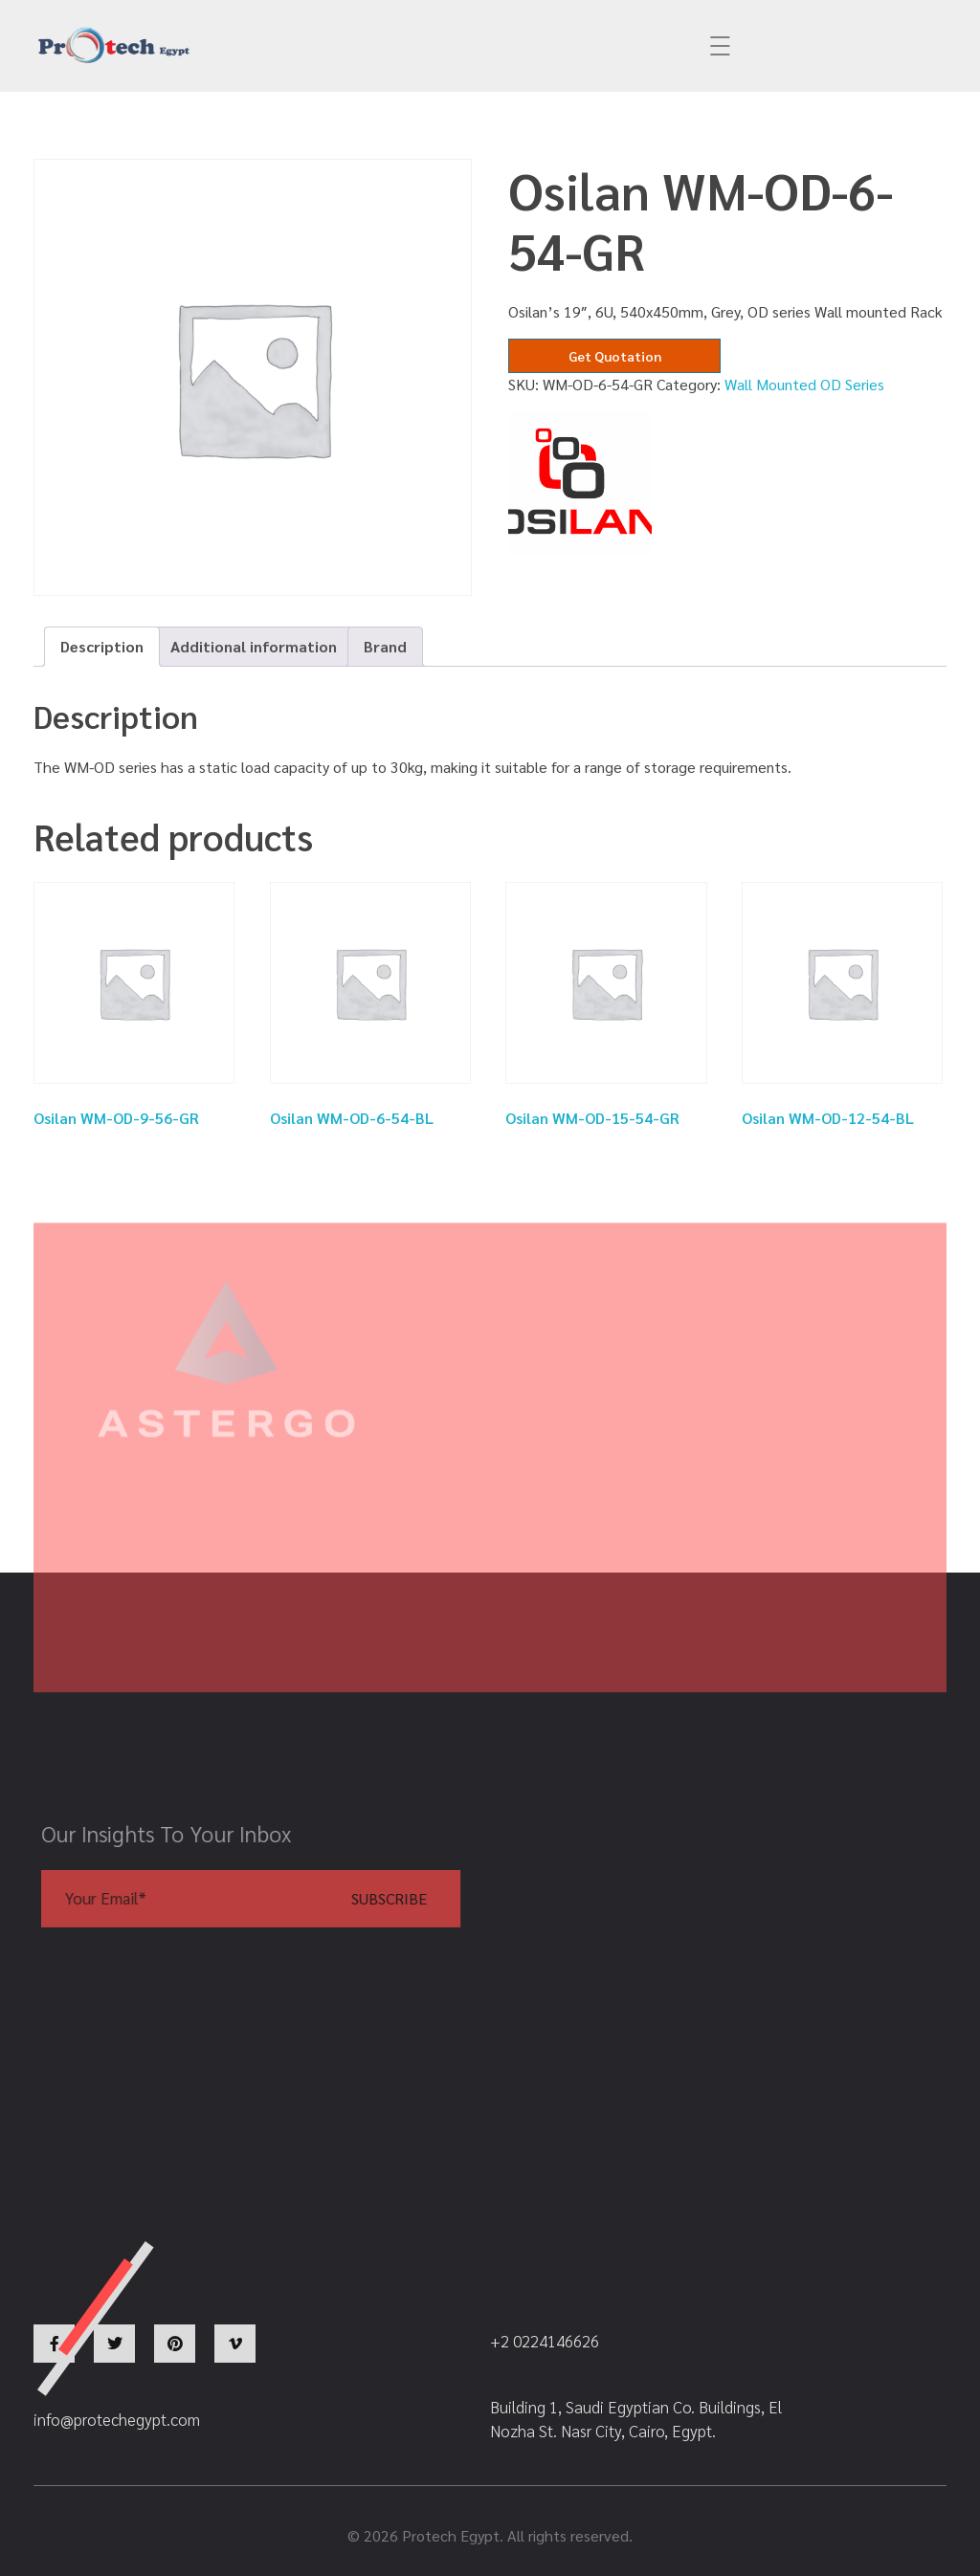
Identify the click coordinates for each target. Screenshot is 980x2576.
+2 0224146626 (570, 46)
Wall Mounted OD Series (804, 384)
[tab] (102, 647)
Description (102, 646)
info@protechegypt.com (340, 46)
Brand (385, 646)
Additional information (253, 646)
